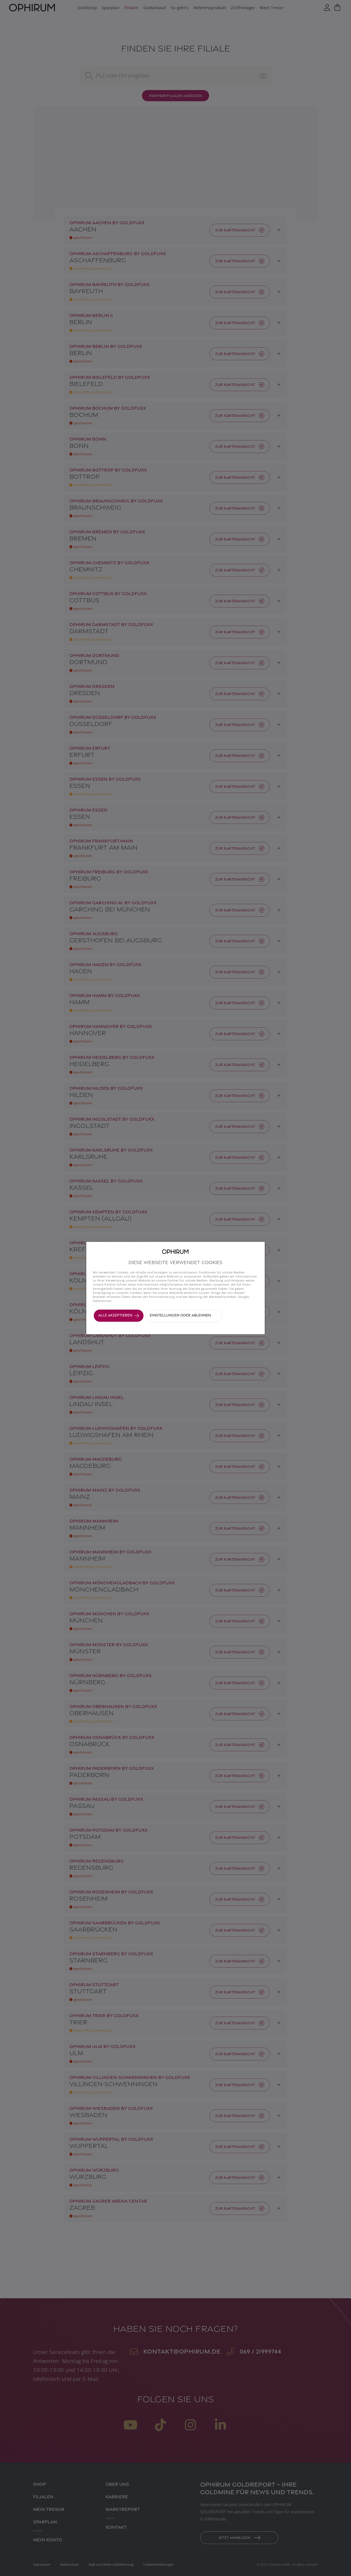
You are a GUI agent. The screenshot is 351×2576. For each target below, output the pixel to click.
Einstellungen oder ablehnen (181, 1315)
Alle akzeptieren (116, 1315)
